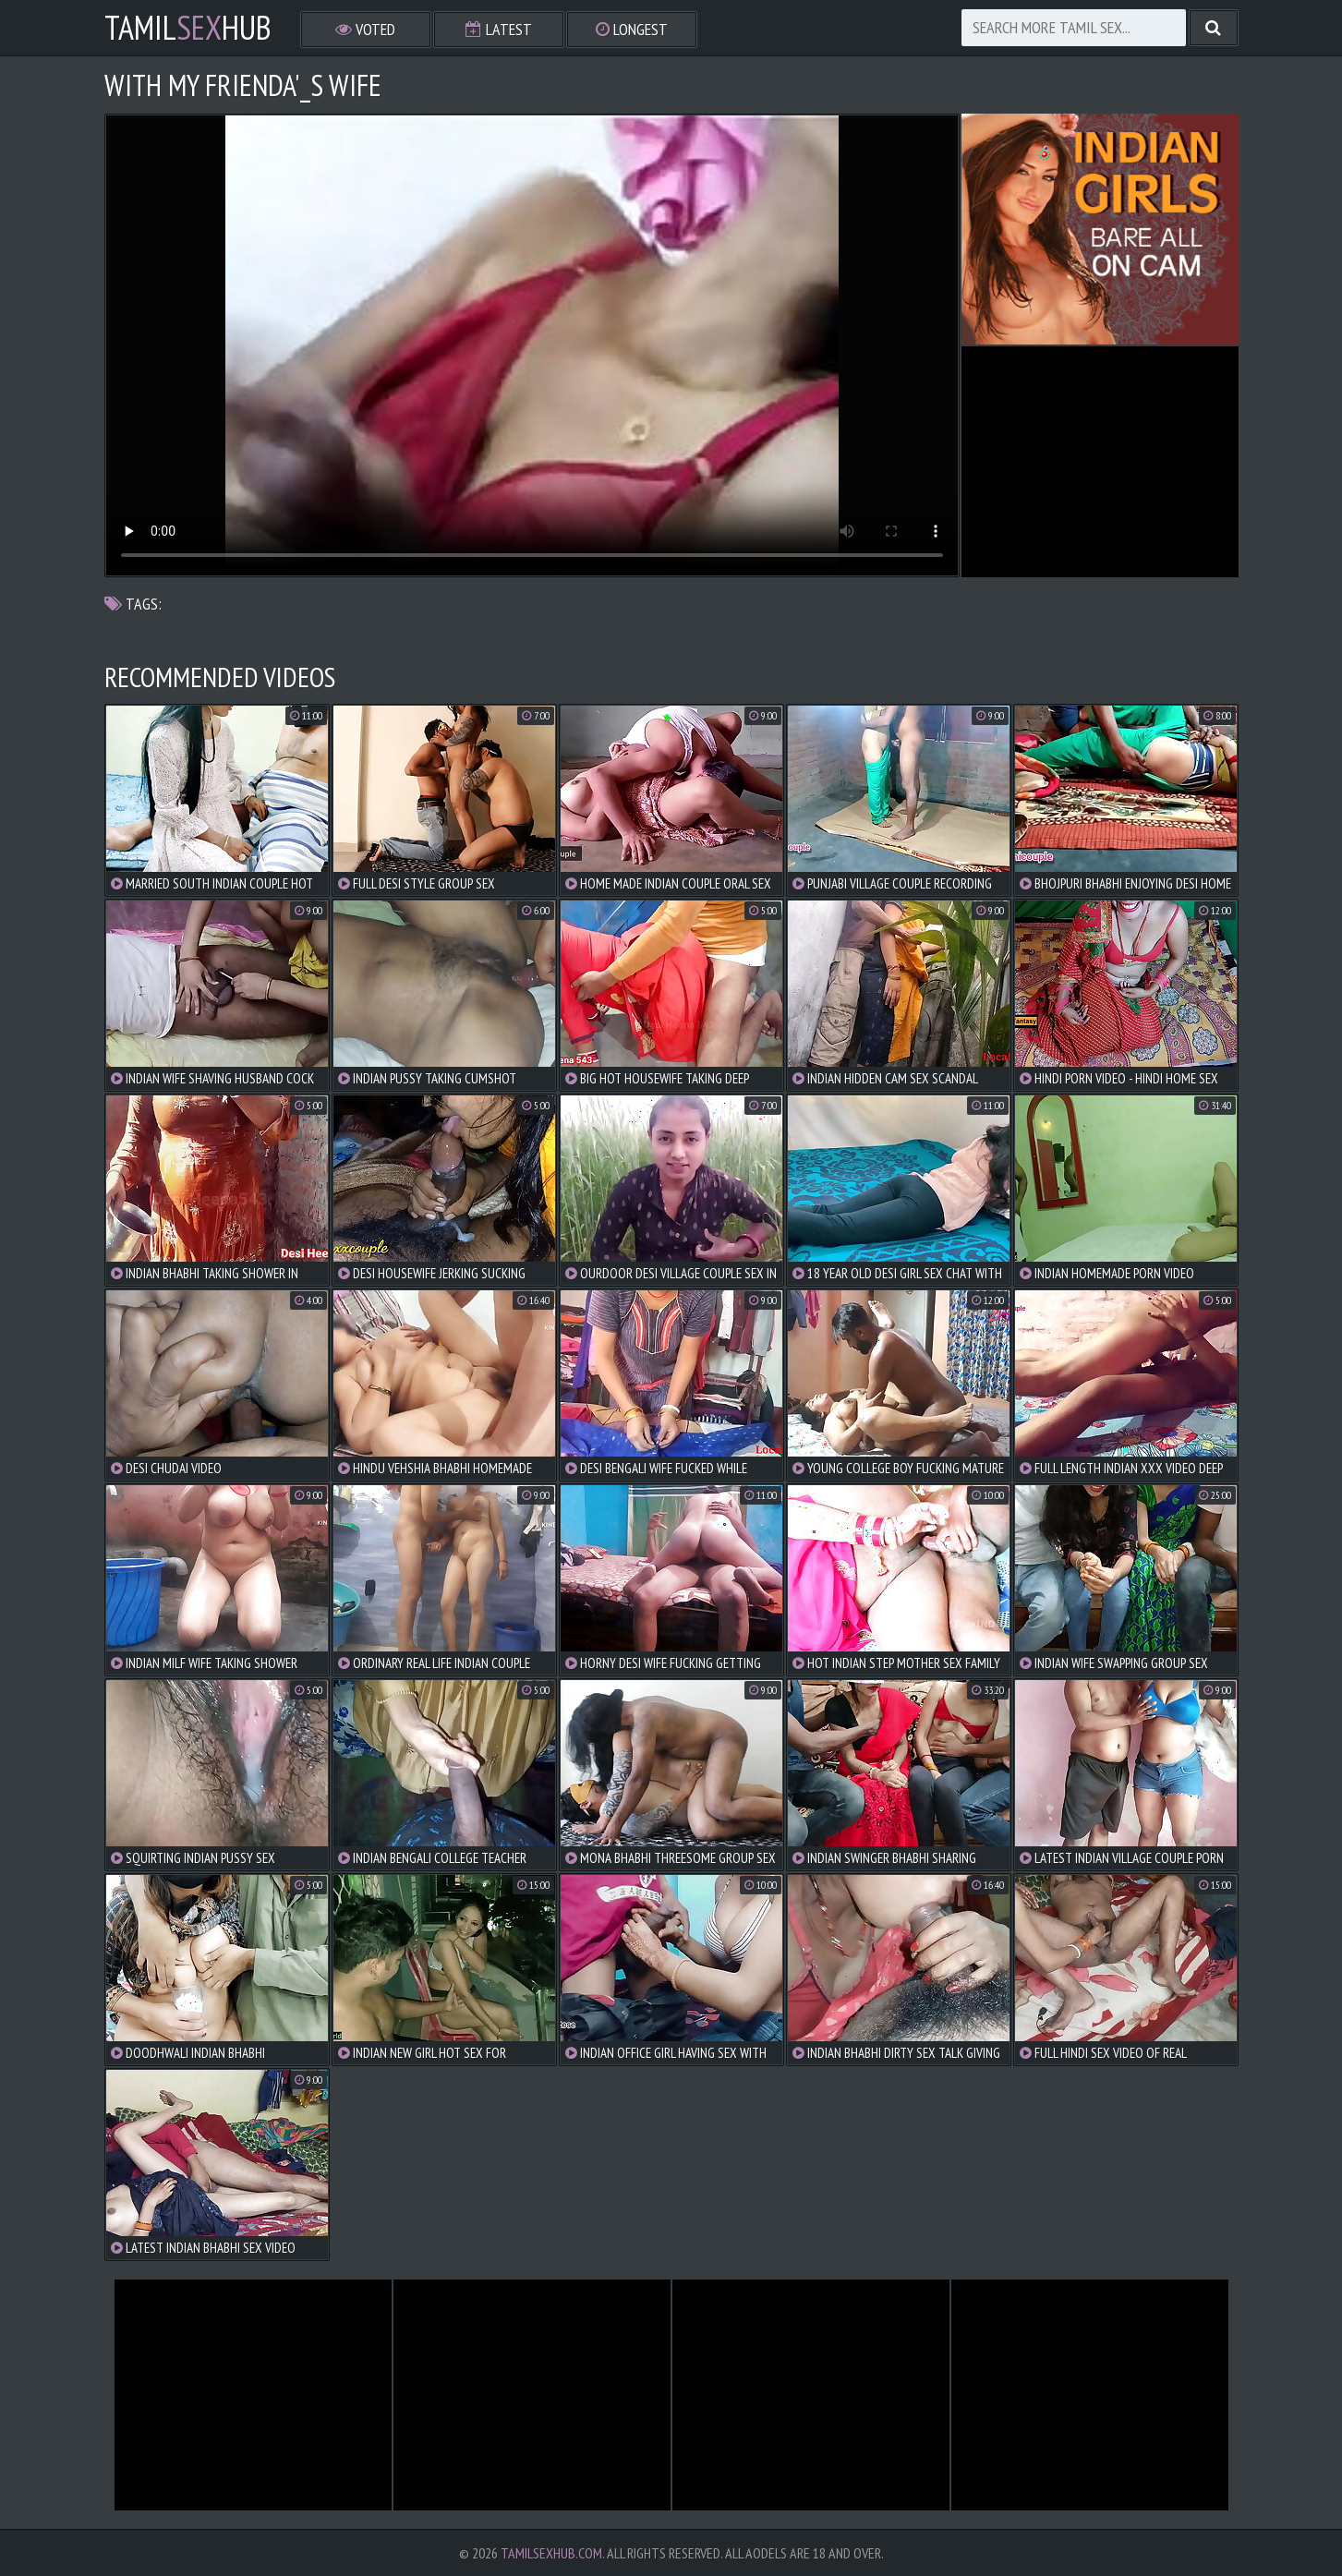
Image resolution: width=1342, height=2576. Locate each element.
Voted (365, 29)
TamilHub (188, 27)
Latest (498, 29)
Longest (632, 29)
